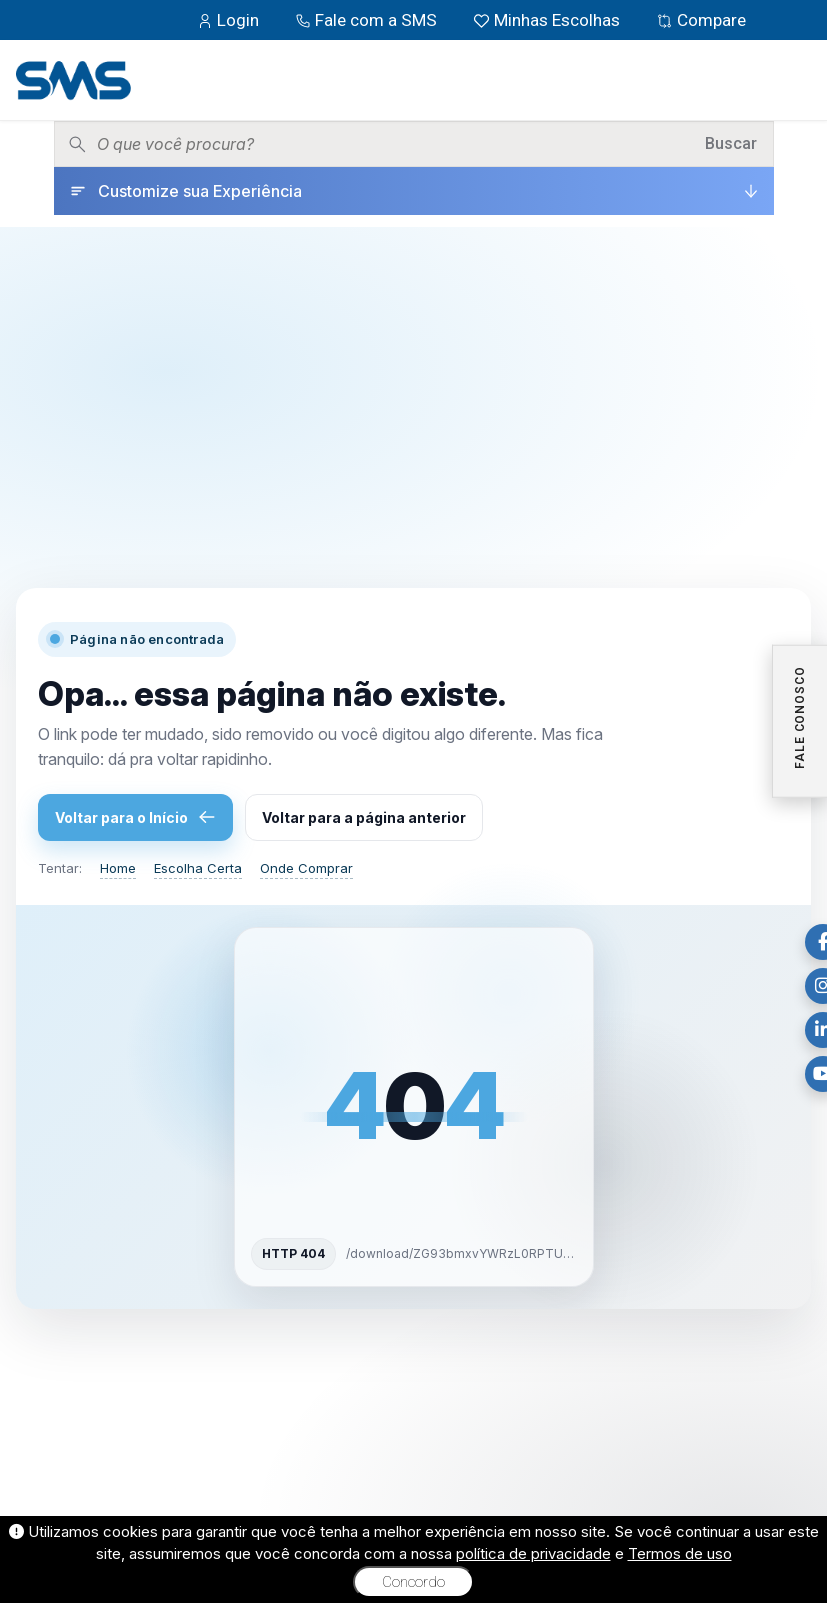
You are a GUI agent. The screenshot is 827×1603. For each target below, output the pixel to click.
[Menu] (796, 80)
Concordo (413, 1582)
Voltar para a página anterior (364, 817)
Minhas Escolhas (548, 20)
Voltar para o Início (135, 817)
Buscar (731, 143)
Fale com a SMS (368, 20)
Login (230, 20)
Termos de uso (680, 1553)
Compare (701, 20)
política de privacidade (533, 1553)
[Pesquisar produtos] (394, 144)
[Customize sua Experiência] (414, 191)
